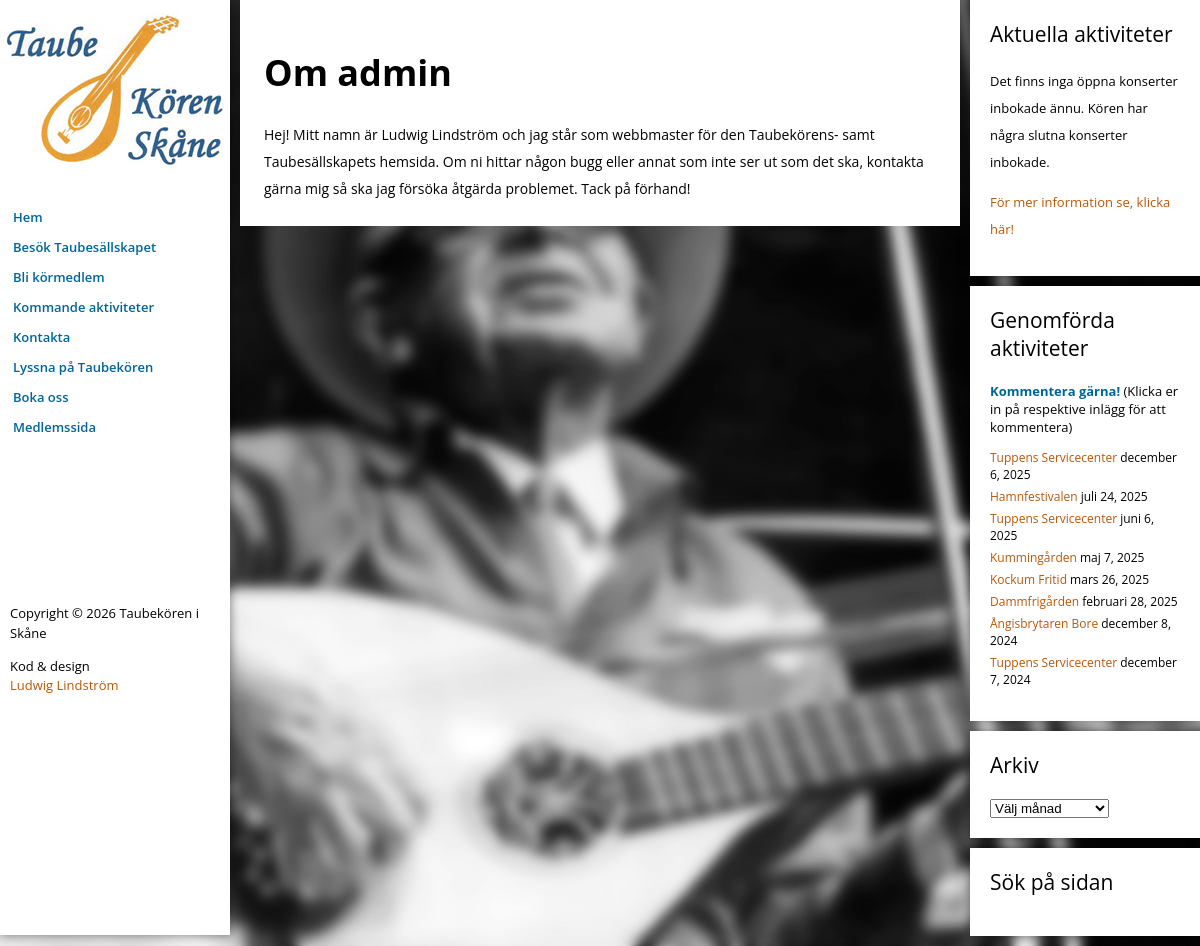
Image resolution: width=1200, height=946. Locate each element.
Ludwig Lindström (64, 685)
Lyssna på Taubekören (83, 367)
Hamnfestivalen (1034, 496)
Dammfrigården (1034, 601)
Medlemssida (54, 427)
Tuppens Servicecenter (1053, 457)
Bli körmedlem (59, 277)
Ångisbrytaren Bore (1044, 623)
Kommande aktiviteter (83, 307)
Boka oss (40, 397)
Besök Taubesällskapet (84, 247)
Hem (28, 217)
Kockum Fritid (1028, 579)
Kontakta (41, 337)
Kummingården (1033, 557)
